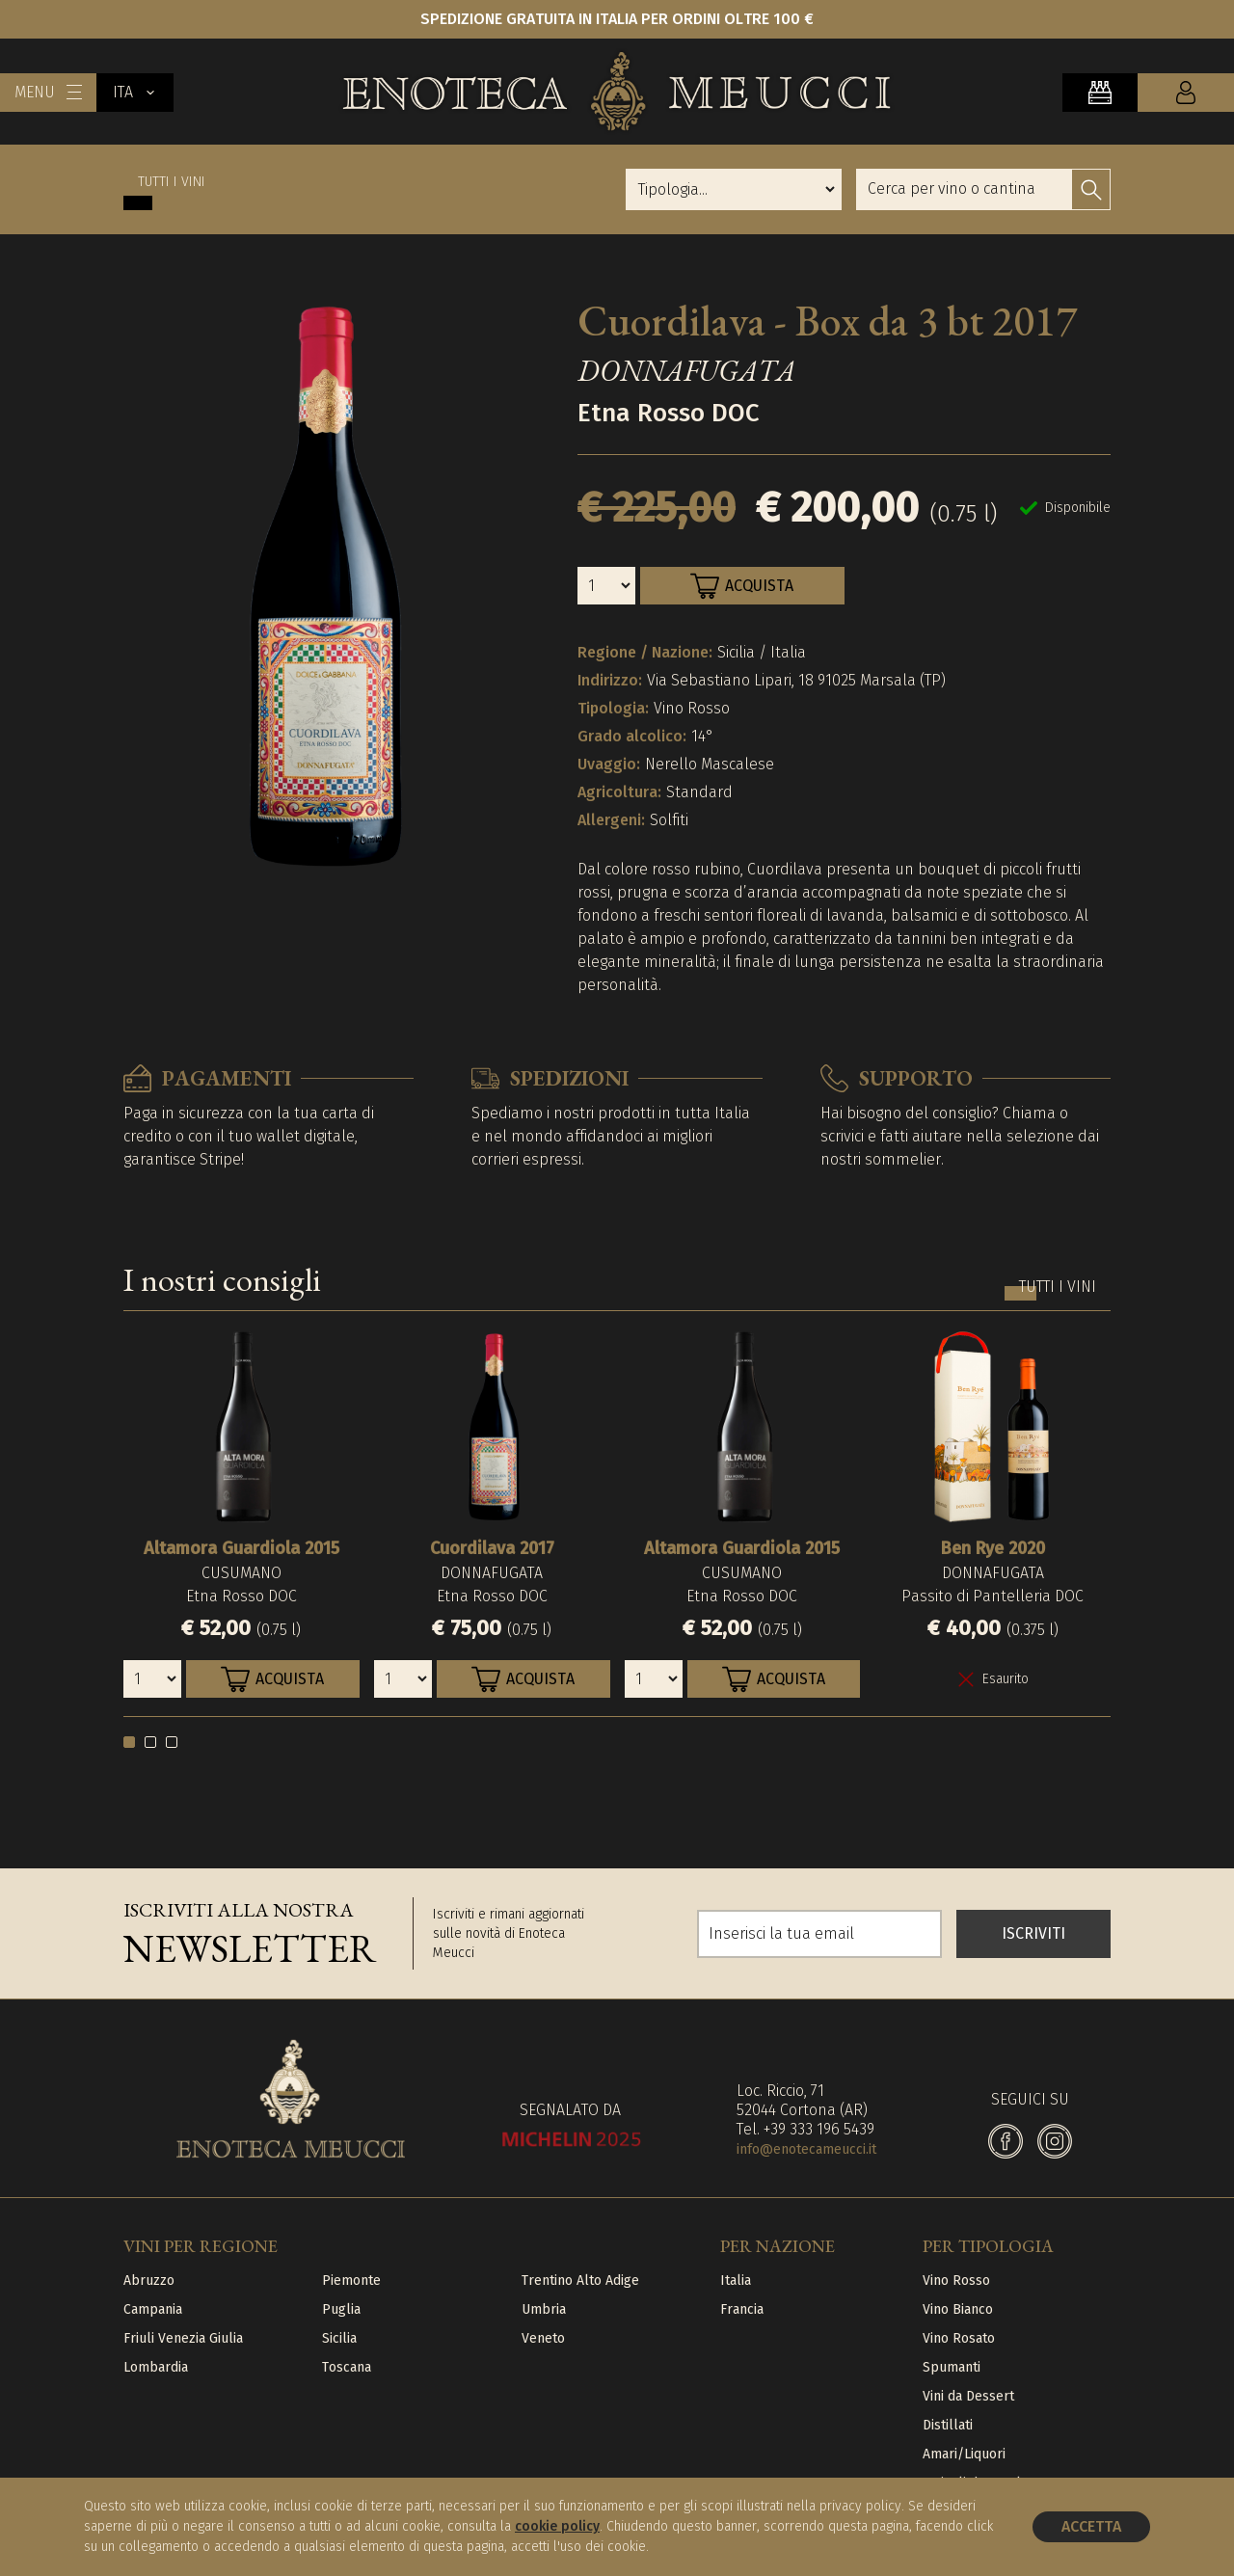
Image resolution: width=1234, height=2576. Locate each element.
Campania (152, 2309)
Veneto (543, 2338)
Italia (735, 2280)
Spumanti (951, 2367)
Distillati (948, 2425)
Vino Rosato (959, 2338)
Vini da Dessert (968, 2396)
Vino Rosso (956, 2280)
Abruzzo (148, 2280)
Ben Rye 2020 (993, 1548)
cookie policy (557, 2526)
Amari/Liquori (964, 2454)
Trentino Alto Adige (580, 2280)
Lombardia (155, 2367)
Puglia (341, 2309)
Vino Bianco (958, 2309)
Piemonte (351, 2280)
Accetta (1091, 2526)
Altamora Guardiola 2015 (241, 1548)
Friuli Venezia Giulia (183, 2338)
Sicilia (339, 2338)
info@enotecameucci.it (806, 2149)
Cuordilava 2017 (492, 1548)
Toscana (346, 2367)
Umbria (544, 2309)
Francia (742, 2309)
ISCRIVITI (1033, 1933)
